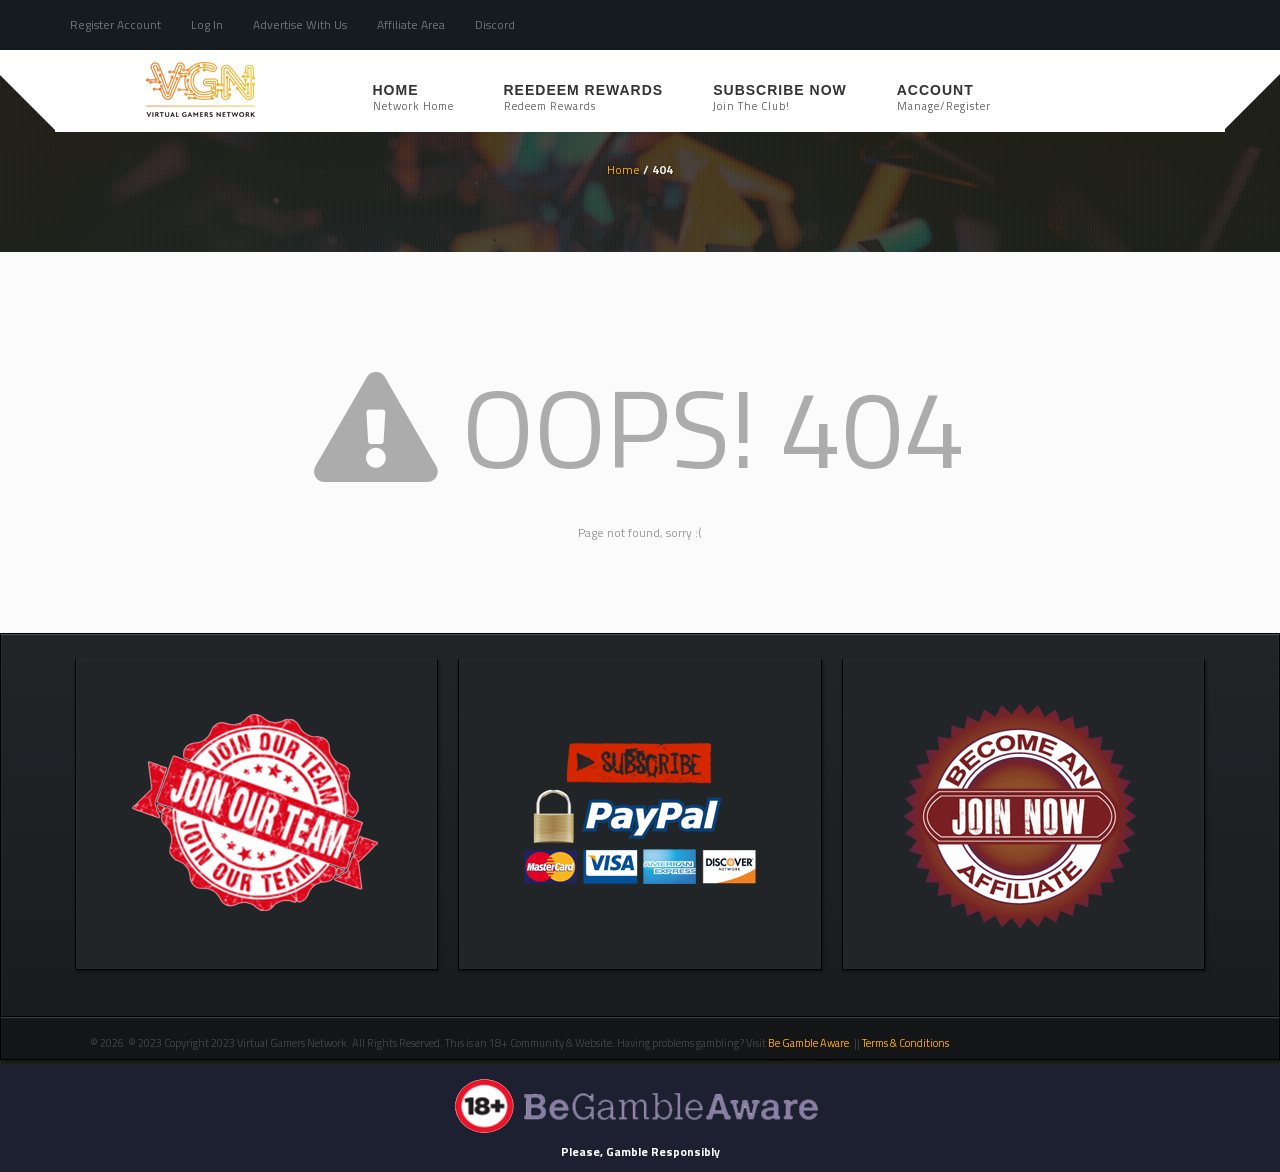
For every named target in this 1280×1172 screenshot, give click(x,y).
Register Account (115, 24)
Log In (207, 24)
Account (944, 98)
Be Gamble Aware (808, 1043)
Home (413, 98)
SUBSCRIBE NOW (780, 98)
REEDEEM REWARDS (584, 98)
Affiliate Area (411, 24)
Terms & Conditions (906, 1043)
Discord (495, 24)
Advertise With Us (300, 24)
